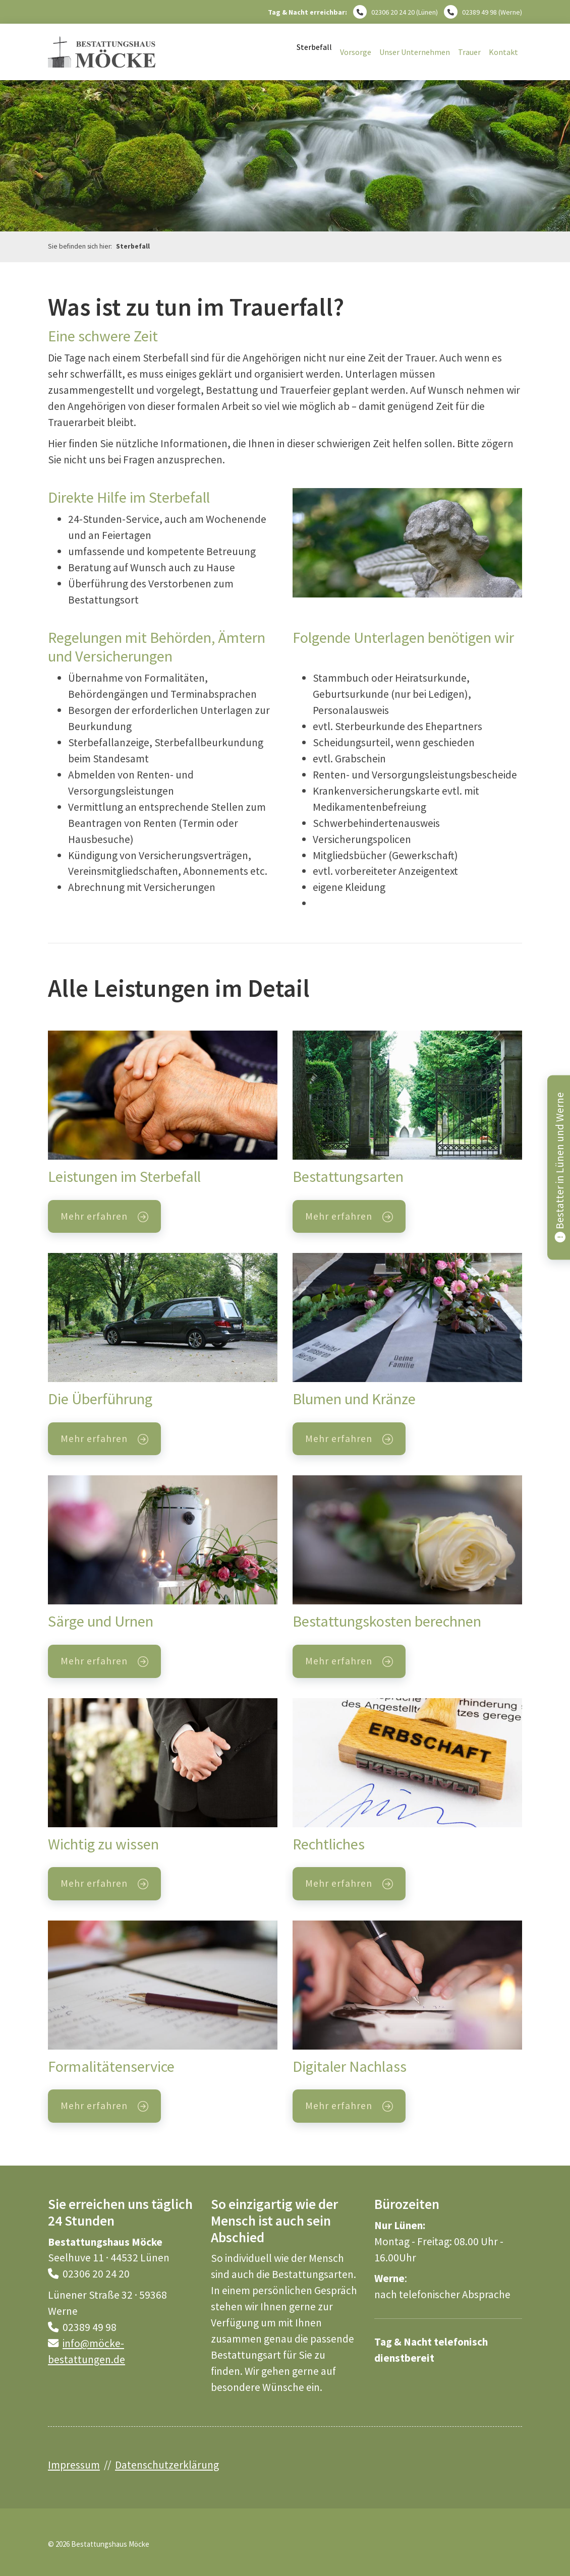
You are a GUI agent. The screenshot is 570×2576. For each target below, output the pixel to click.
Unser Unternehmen (414, 52)
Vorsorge (355, 52)
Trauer (469, 52)
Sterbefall (314, 47)
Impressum (74, 2465)
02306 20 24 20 (393, 12)
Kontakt (503, 52)
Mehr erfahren (94, 1216)
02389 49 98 (479, 12)
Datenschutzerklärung (167, 2465)
